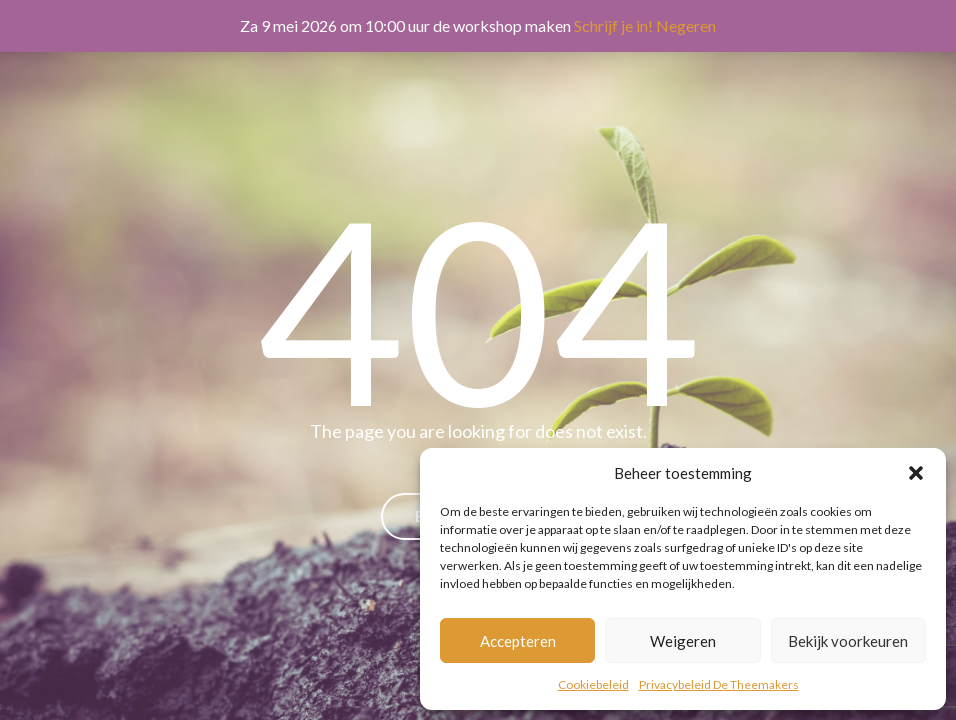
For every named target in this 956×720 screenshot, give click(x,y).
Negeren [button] (686, 25)
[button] (916, 473)
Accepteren (518, 641)
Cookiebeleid (593, 684)
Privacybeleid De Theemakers (719, 684)
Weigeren (683, 641)
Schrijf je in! (613, 25)
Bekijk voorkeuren (848, 641)
